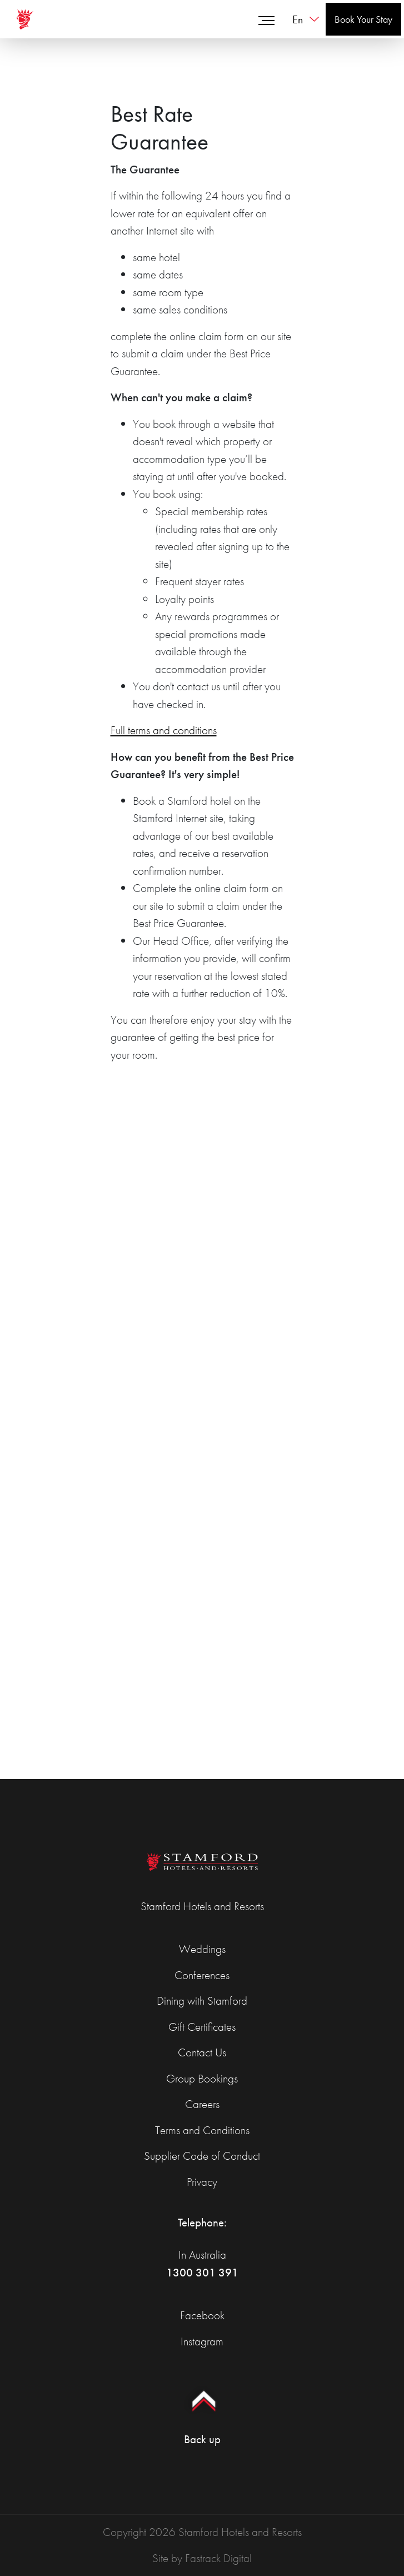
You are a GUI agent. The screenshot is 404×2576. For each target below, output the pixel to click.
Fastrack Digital (218, 2557)
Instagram (202, 2341)
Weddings (202, 1948)
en (297, 19)
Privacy (202, 2181)
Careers (202, 2103)
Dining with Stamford (202, 2000)
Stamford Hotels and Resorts (202, 1906)
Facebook (202, 2315)
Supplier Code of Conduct (202, 2155)
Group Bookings (202, 2078)
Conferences (202, 1974)
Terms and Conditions (202, 2129)
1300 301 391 (202, 2272)
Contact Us (202, 2052)
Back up (202, 2411)
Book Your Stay (363, 19)
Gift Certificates (202, 2026)
